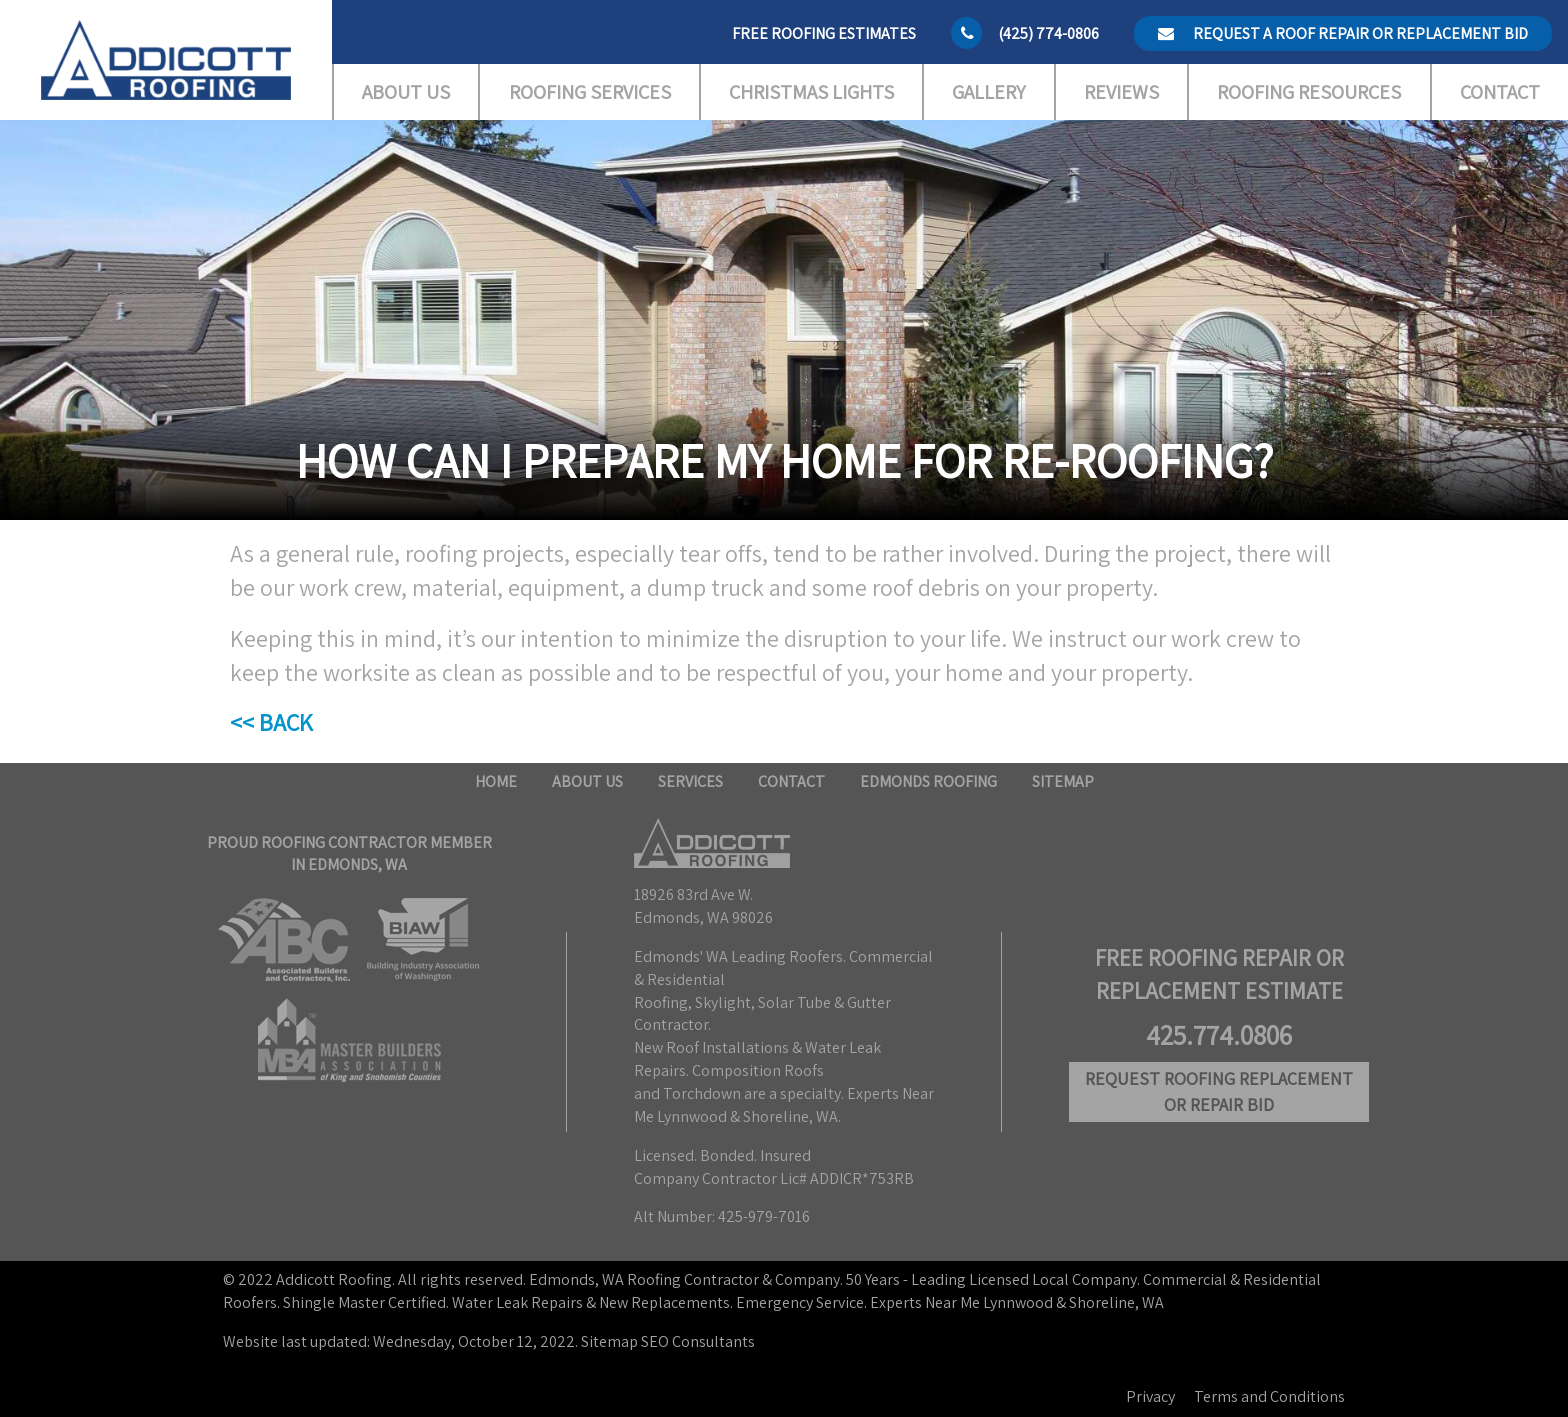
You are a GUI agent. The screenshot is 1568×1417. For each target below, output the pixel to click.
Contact (1500, 92)
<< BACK (271, 722)
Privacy (1150, 1396)
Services (690, 781)
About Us (406, 92)
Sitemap (1063, 781)
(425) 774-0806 (1048, 33)
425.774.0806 (1219, 1035)
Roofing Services (590, 92)
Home (496, 781)
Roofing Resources (1309, 92)
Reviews (1121, 92)
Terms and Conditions (1269, 1396)
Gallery (988, 92)
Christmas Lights (811, 92)
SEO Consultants (698, 1341)
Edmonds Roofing (928, 781)
